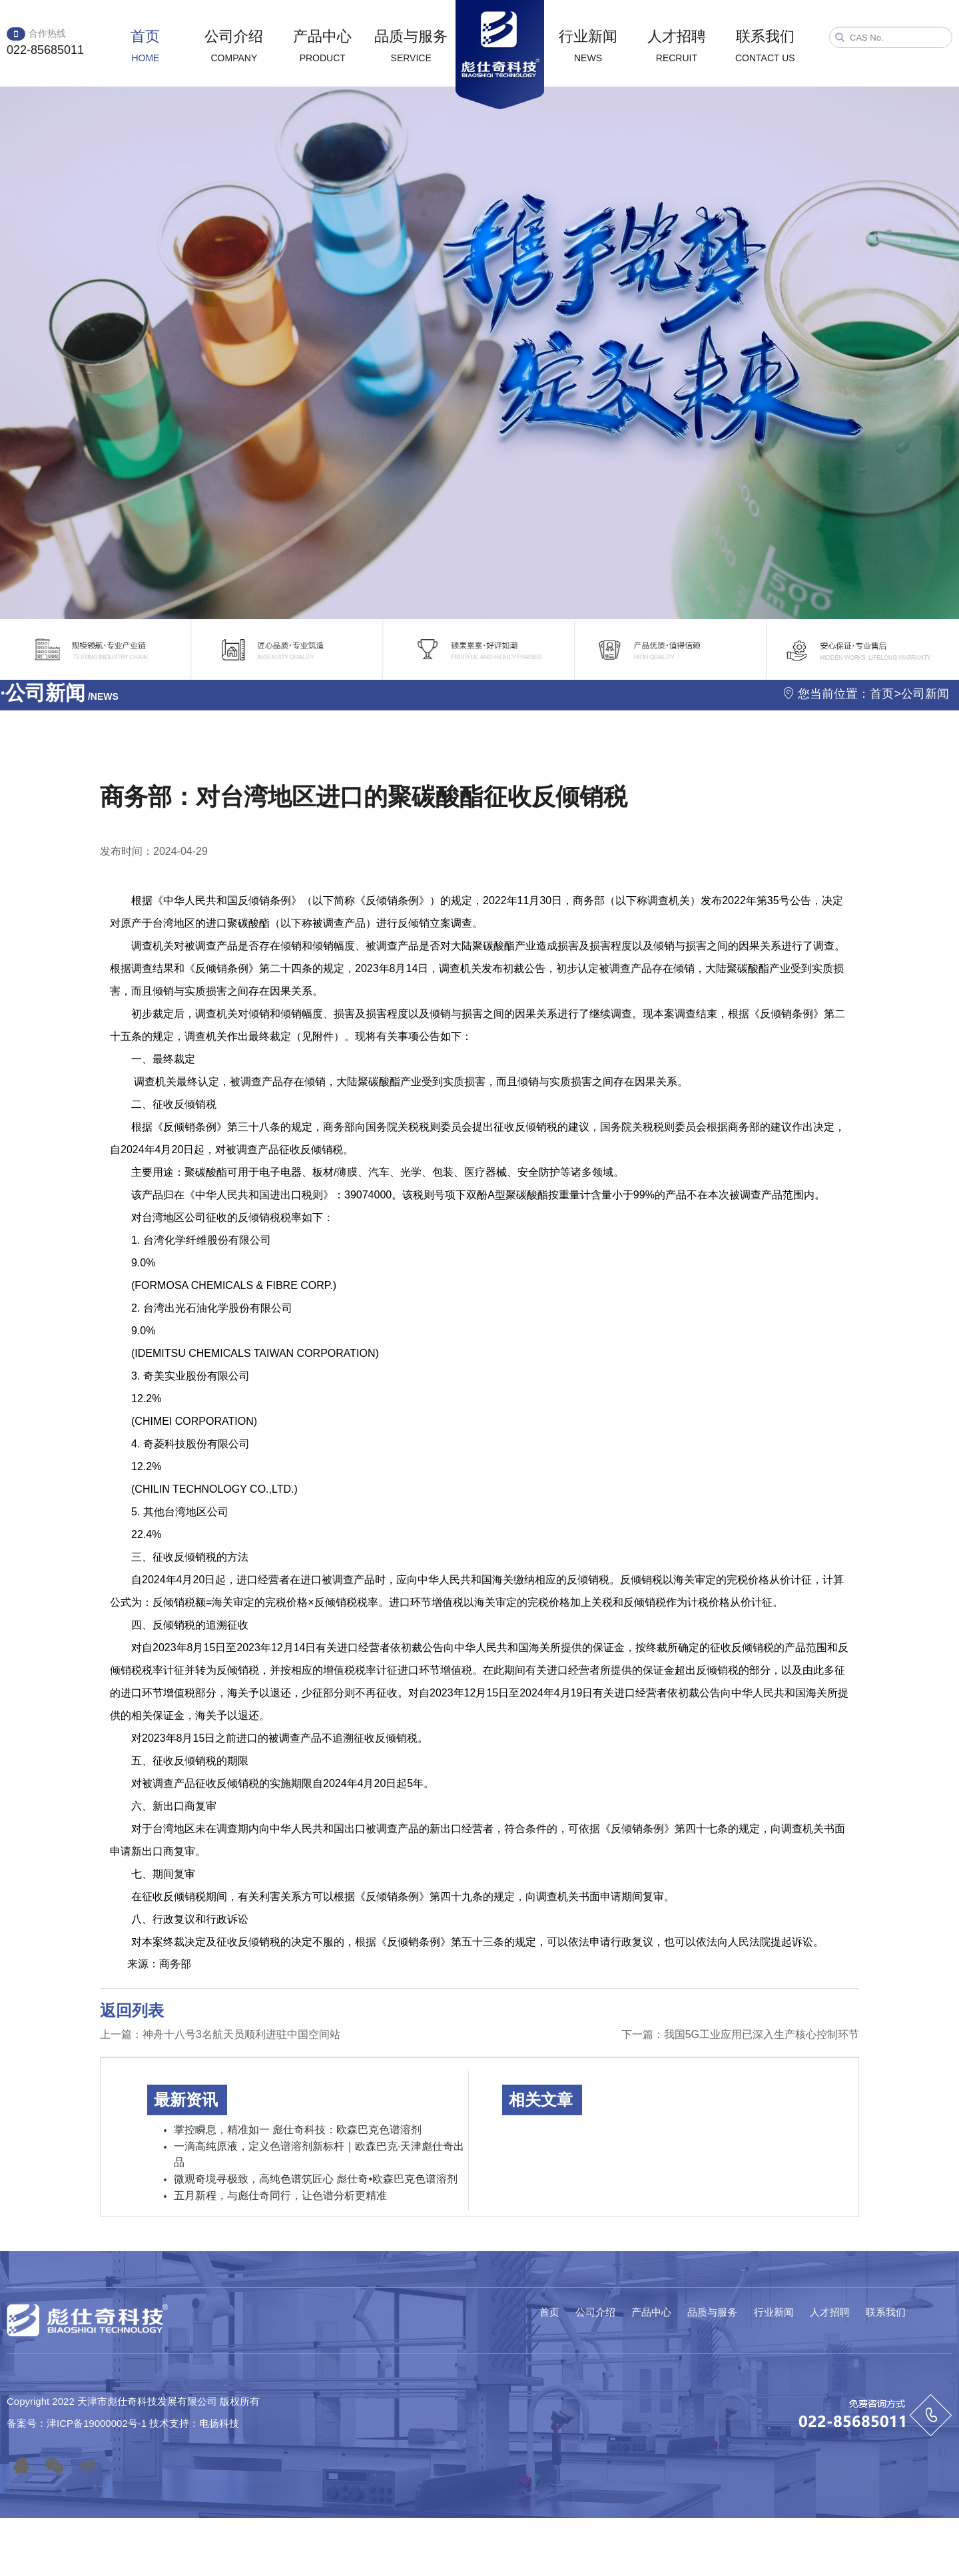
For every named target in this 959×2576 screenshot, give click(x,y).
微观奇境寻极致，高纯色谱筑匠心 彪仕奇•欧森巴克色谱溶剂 (316, 2179)
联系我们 (765, 45)
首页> (885, 693)
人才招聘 (676, 45)
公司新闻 (925, 693)
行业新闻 (588, 45)
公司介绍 (233, 45)
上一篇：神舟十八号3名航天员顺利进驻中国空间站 (220, 2034)
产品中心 (322, 45)
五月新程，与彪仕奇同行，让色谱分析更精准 (280, 2195)
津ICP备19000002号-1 (98, 2423)
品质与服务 (411, 45)
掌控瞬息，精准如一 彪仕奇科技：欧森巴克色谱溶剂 (298, 2129)
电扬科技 (219, 2423)
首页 (145, 45)
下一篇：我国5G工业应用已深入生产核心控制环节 (740, 2034)
